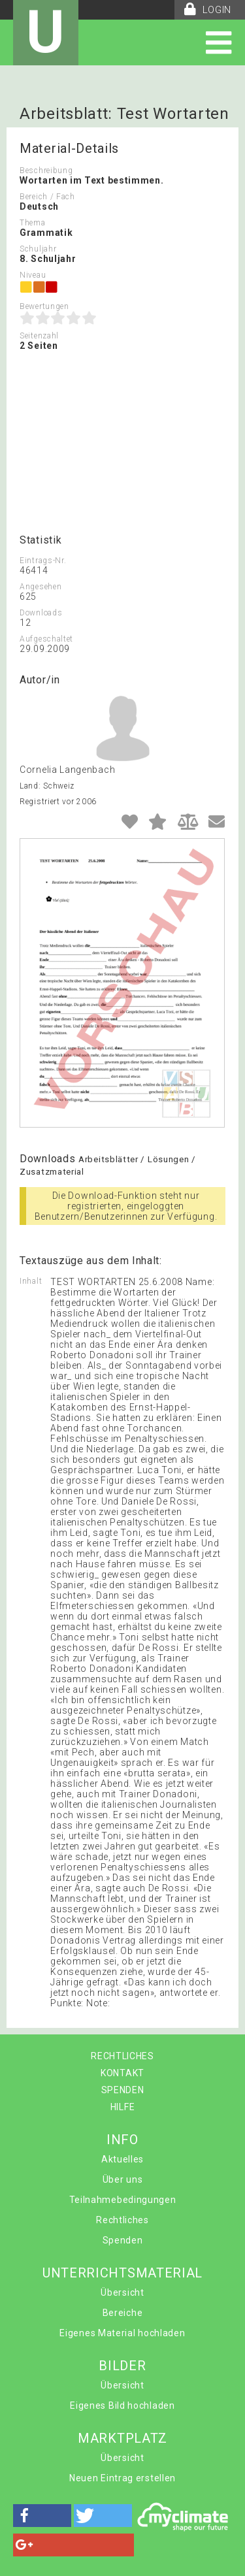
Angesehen (40, 586)
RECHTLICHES (122, 2056)
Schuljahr (38, 248)
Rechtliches (122, 2220)
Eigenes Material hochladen (122, 2333)
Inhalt (31, 1281)
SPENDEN (122, 2090)
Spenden (123, 2240)
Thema (33, 222)
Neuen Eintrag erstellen (122, 2478)
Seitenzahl (39, 335)
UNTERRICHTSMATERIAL (122, 2273)
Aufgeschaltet (46, 639)
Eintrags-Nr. (43, 560)
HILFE (122, 2107)
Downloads (41, 612)
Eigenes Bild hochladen (122, 2405)
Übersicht (122, 2292)
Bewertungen (44, 306)
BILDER (122, 2365)
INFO (122, 2139)
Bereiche (123, 2312)
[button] (42, 2515)
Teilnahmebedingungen (122, 2199)
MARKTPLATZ (122, 2438)
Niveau (33, 275)
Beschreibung (46, 170)
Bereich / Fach (47, 196)
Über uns (123, 2179)
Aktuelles (122, 2159)
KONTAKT (122, 2073)
